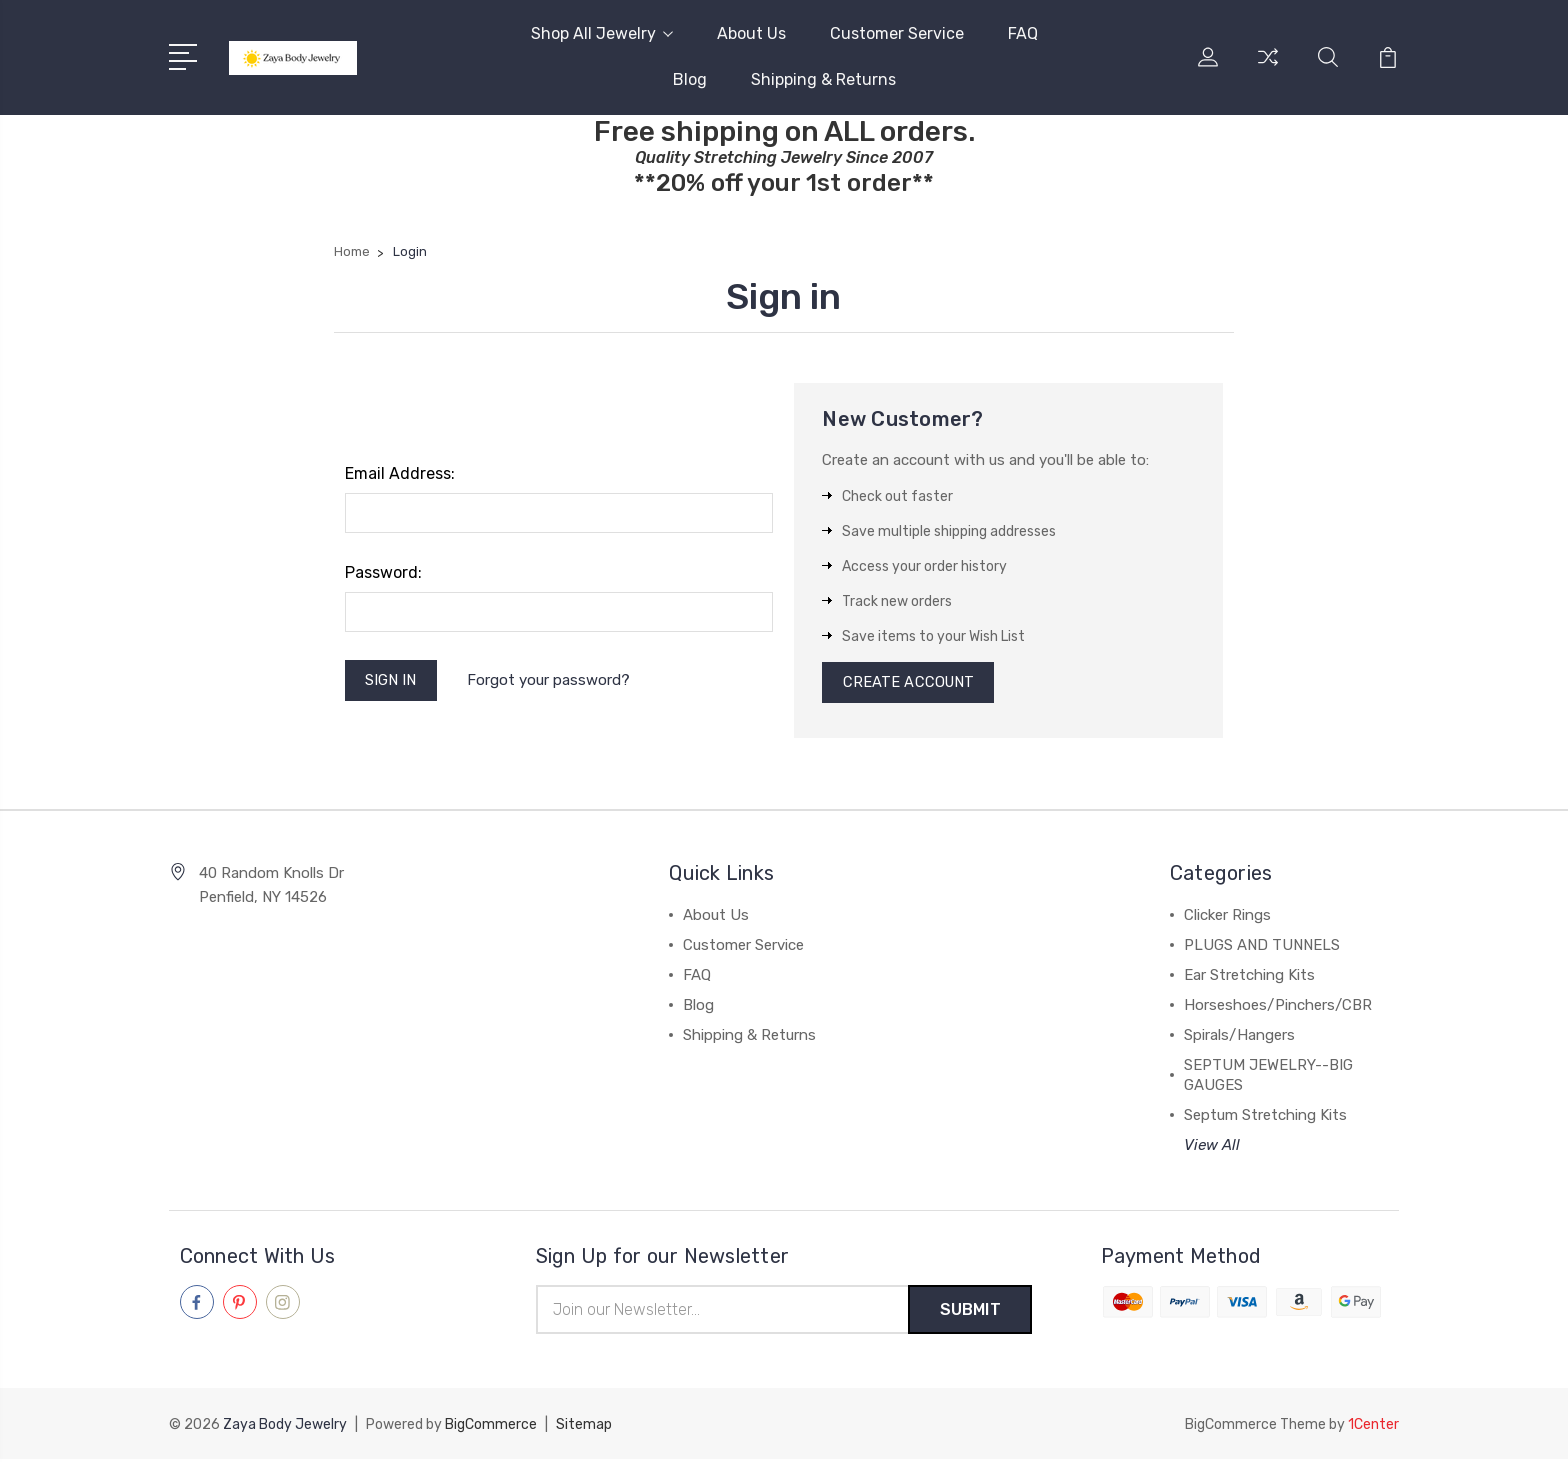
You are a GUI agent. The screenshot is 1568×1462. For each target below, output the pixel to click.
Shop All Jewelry (602, 33)
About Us (751, 33)
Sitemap (584, 1427)
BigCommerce (491, 1427)
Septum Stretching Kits (1265, 1118)
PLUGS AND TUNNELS (1262, 948)
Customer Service (897, 33)
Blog (690, 79)
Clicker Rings (1227, 918)
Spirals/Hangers (1239, 1038)
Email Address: (400, 473)
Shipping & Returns (823, 79)
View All (1212, 1148)
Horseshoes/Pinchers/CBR (1278, 1008)
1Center (1373, 1427)
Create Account (909, 684)
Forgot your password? (550, 681)
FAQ (1023, 33)
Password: (383, 572)
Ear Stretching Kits (1249, 978)
